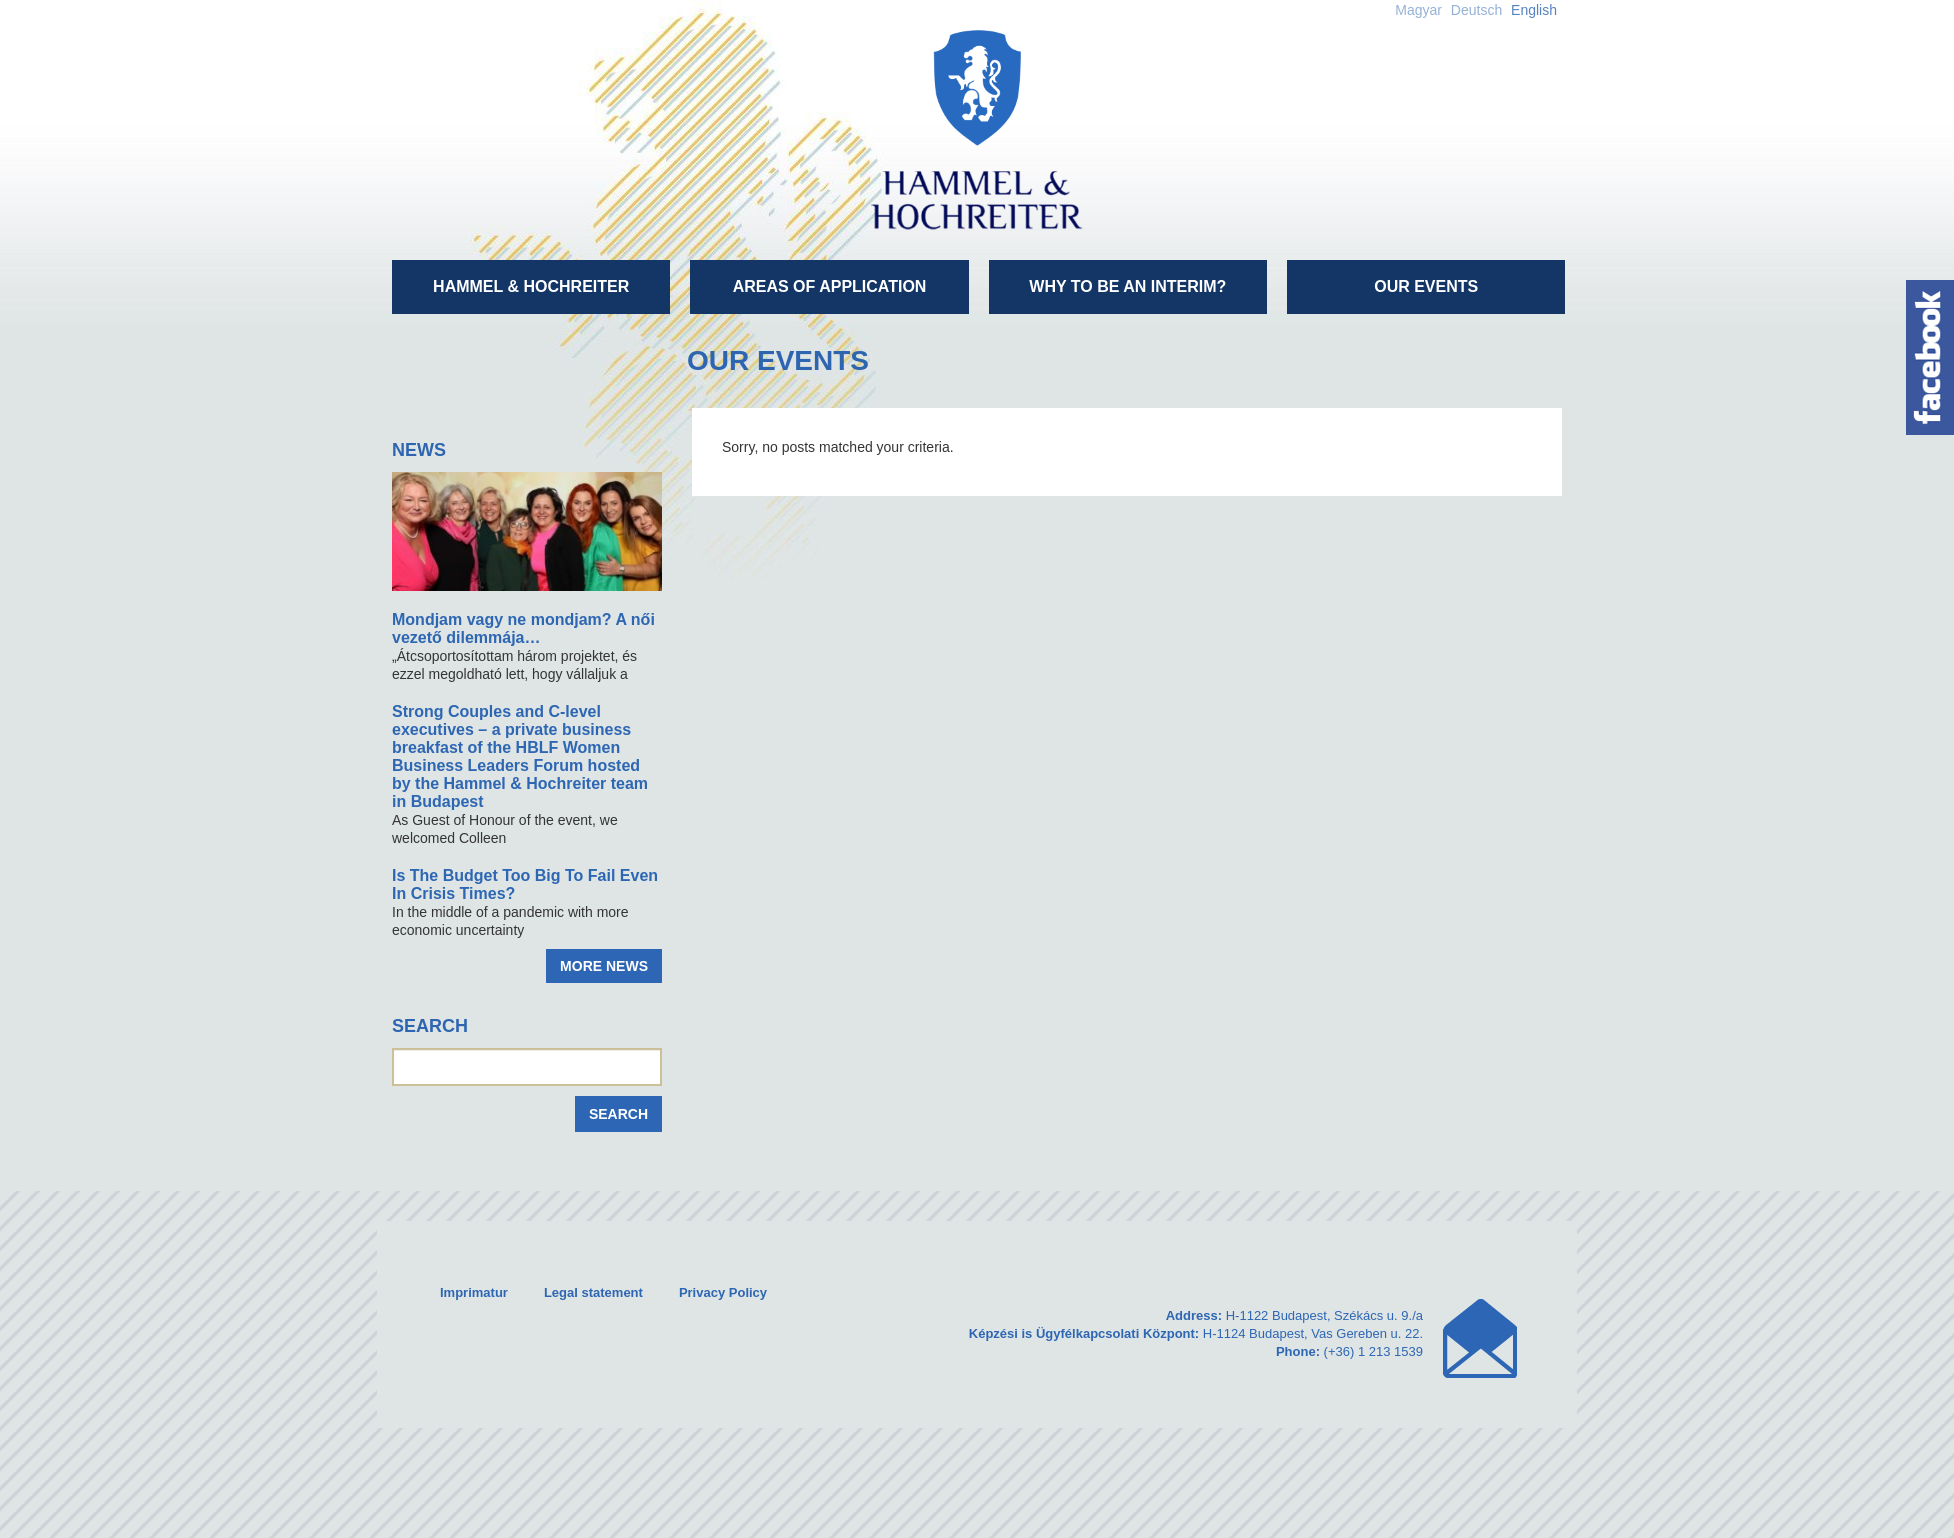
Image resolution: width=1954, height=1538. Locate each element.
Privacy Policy (723, 1292)
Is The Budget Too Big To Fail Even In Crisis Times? (525, 884)
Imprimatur (474, 1292)
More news (604, 966)
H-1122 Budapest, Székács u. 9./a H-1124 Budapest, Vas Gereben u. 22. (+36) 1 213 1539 (1196, 1333)
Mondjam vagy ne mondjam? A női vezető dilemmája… (523, 628)
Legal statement (593, 1292)
